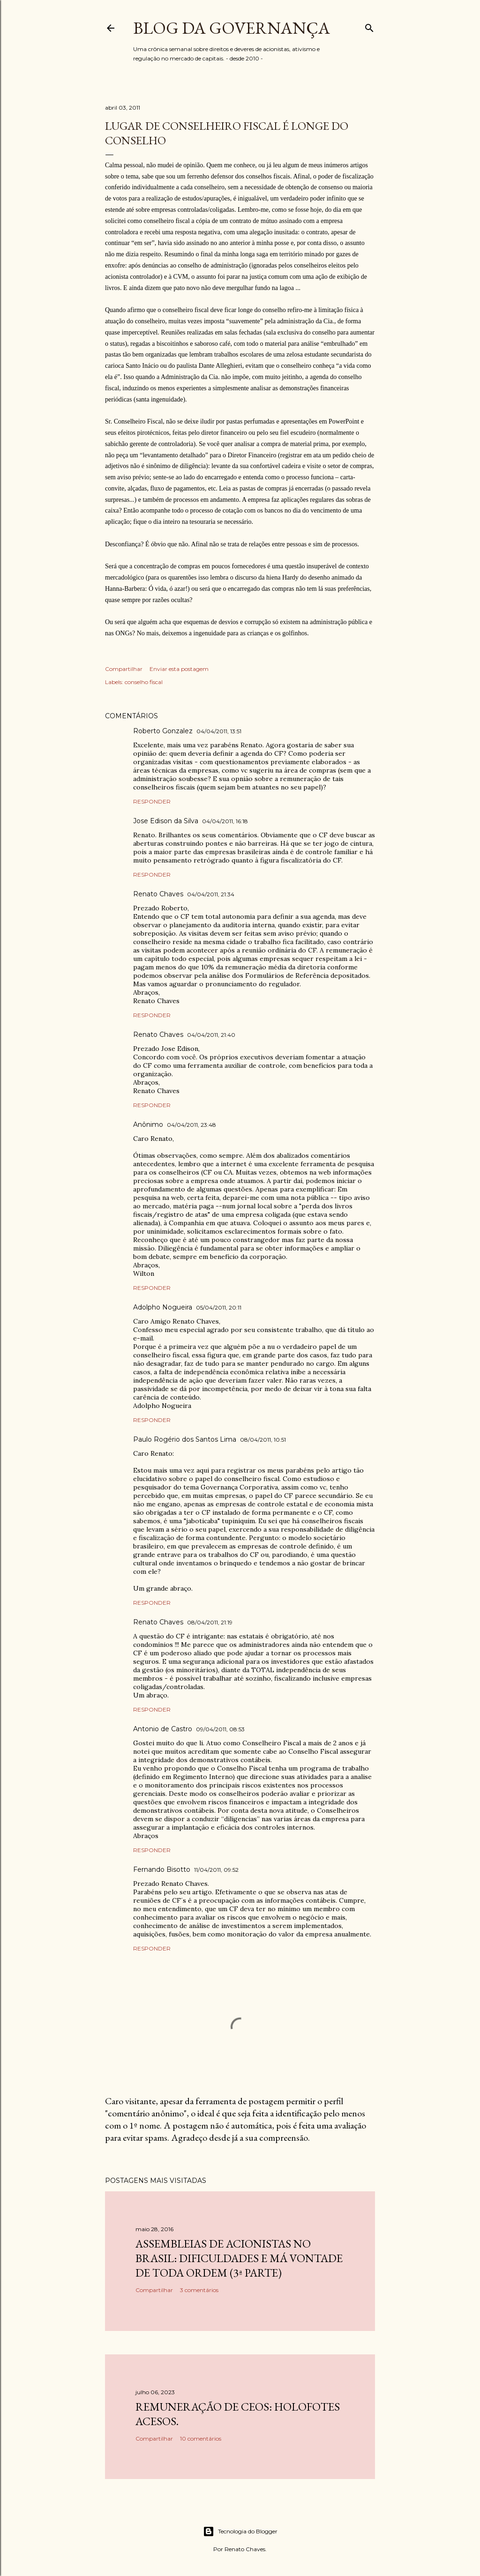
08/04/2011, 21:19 (209, 1622)
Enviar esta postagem (179, 668)
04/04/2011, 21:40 (211, 1034)
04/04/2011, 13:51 (218, 731)
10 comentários (200, 2438)
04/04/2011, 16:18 (225, 821)
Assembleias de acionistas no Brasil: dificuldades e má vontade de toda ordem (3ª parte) (239, 2258)
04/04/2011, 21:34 (210, 894)
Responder (152, 801)
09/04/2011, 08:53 (220, 1729)
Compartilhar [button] (123, 668)
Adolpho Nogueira (162, 1307)
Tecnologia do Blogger (240, 2531)
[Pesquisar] (369, 26)
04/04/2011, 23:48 (191, 1124)
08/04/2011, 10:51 (263, 1439)
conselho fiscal (144, 681)
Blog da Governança (231, 28)
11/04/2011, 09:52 (216, 1869)
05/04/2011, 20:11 (218, 1307)
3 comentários (199, 2289)
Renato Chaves (158, 894)
